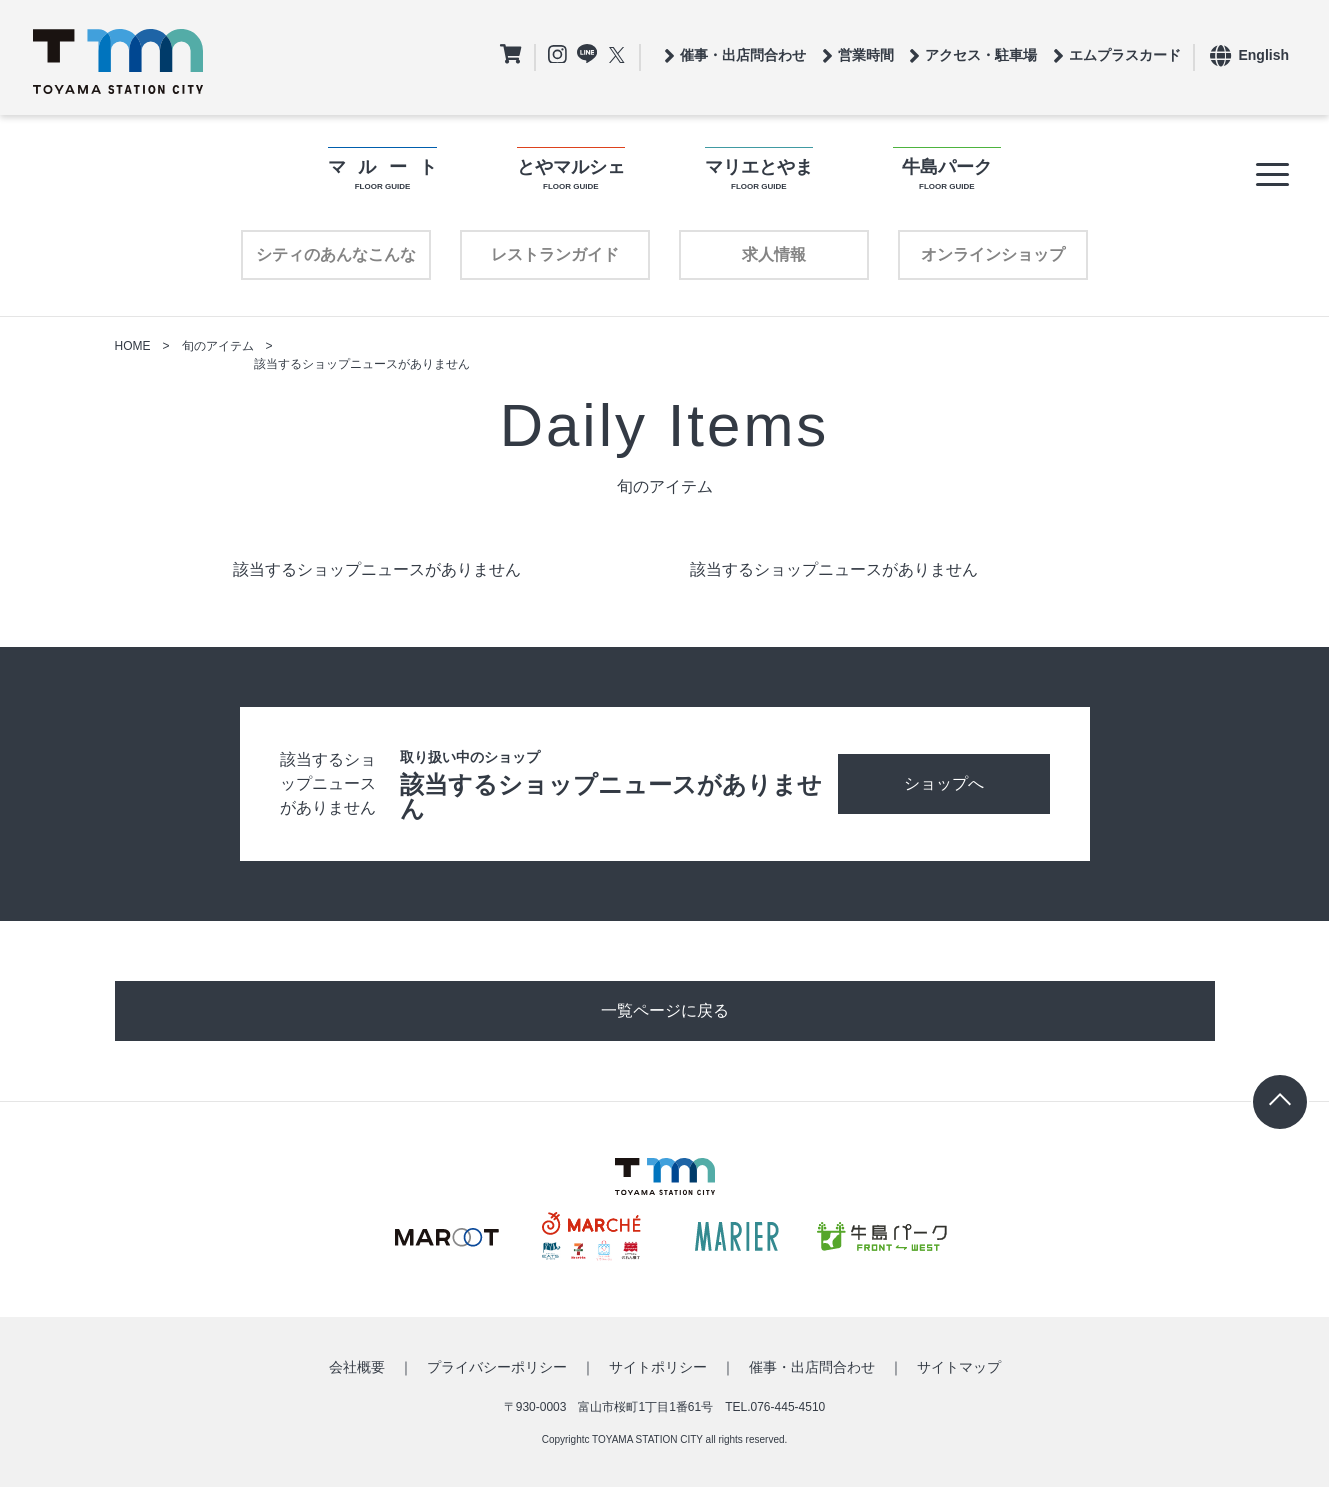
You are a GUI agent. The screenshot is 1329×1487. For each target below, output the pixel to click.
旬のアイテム (218, 346)
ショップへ (944, 783)
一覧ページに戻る (665, 1010)
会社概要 (357, 1367)
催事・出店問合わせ (812, 1367)
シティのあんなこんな (336, 254)
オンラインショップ (993, 254)
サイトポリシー (658, 1367)
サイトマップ (959, 1367)
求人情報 (774, 254)
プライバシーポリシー (497, 1367)
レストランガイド (555, 254)
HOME (133, 346)
